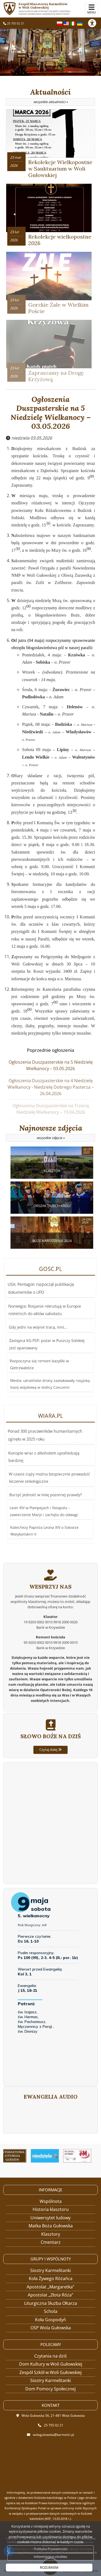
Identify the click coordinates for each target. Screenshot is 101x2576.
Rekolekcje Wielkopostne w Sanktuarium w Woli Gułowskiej (60, 168)
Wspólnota (51, 2201)
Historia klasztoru (51, 2209)
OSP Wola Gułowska (50, 2328)
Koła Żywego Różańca (50, 2278)
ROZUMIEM (49, 2567)
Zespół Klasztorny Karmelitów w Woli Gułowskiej (48, 8)
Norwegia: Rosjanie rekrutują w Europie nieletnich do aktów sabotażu (44, 1326)
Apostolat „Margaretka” (50, 2287)
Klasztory (50, 2234)
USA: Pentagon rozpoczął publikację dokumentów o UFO (43, 1323)
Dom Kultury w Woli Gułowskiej (50, 2364)
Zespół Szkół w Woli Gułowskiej (50, 2372)
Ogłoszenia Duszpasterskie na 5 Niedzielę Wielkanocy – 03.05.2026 (51, 413)
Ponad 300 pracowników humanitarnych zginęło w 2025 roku (46, 1470)
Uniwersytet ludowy (50, 2218)
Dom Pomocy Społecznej (50, 2389)
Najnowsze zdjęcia (50, 1133)
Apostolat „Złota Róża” (50, 2295)
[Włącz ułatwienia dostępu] (94, 23)
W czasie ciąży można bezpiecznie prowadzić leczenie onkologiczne (48, 1477)
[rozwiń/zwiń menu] (91, 9)
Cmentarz (51, 2242)
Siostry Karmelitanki (50, 2270)
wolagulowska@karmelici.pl (53, 2434)
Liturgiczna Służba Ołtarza (50, 2303)
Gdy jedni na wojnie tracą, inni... (38, 1329)
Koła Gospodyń (50, 2320)
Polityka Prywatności (50, 2548)
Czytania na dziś (50, 2356)
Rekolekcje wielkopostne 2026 (59, 239)
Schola (50, 2311)
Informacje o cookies (50, 2556)
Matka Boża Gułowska (51, 2226)
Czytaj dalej (50, 1788)
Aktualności (50, 97)
